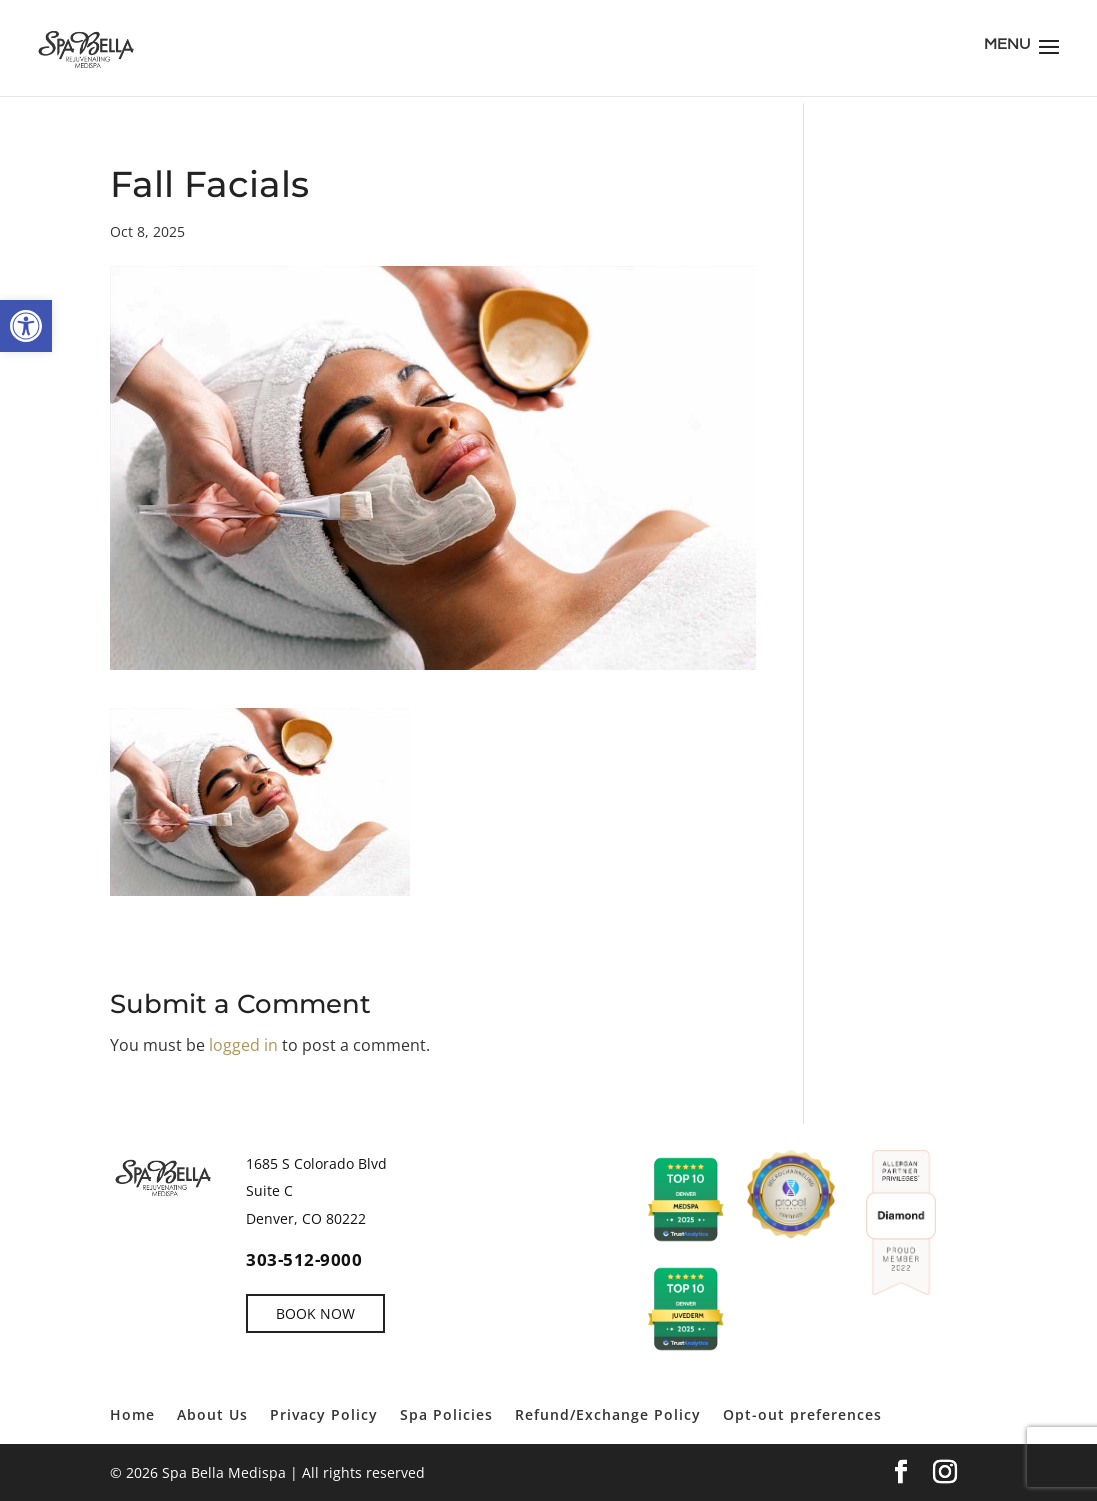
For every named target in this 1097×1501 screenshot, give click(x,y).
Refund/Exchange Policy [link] (608, 1414)
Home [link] (132, 1414)
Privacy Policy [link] (324, 1414)
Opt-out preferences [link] (802, 1414)
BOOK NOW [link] (315, 1313)
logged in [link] (243, 1045)
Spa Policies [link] (446, 1414)
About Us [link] (212, 1414)
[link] (26, 326)
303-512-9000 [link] (304, 1259)
